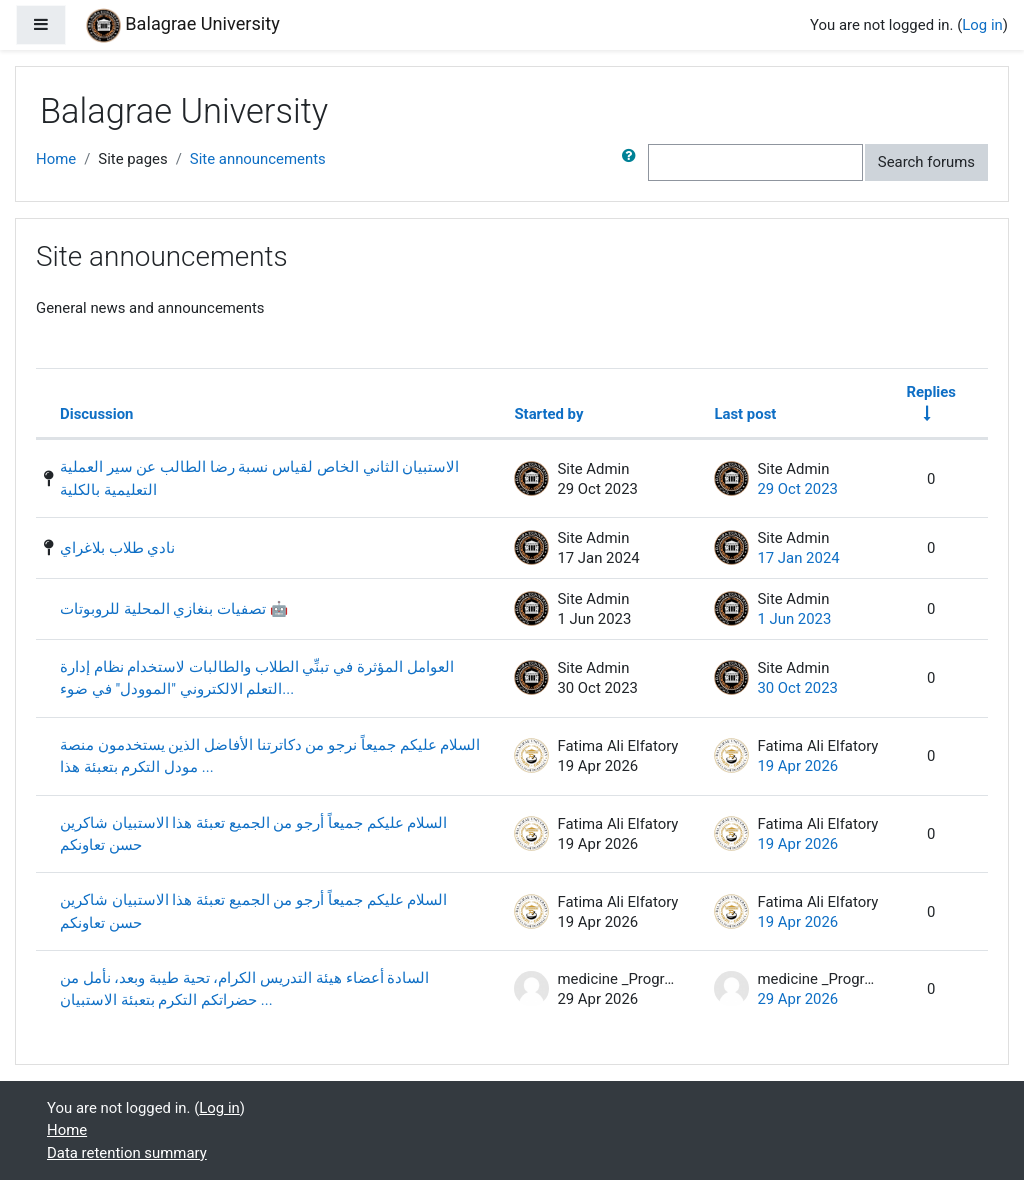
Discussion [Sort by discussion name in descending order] (96, 414)
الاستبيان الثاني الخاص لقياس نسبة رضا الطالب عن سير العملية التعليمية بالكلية (259, 478)
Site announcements (258, 159)
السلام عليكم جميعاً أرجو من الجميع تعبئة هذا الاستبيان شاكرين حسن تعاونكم (253, 834)
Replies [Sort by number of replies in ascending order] (931, 392)
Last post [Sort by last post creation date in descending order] (745, 414)
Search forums (926, 162)
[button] (633, 162)
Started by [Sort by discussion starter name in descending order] (548, 414)
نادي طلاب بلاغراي (117, 548)
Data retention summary (127, 1153)
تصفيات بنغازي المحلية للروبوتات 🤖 (174, 609)
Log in (982, 25)
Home (56, 159)
